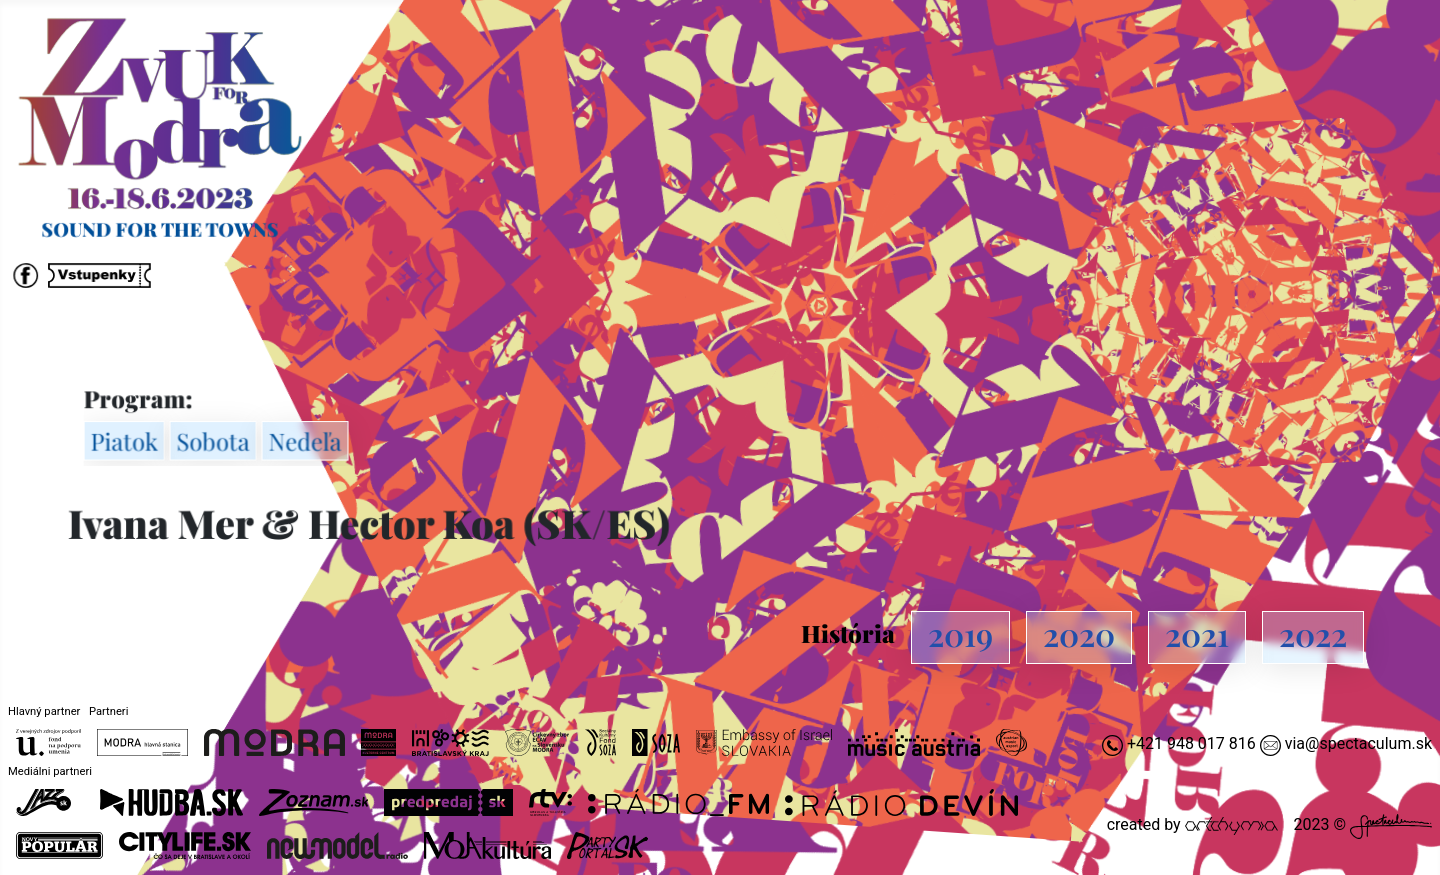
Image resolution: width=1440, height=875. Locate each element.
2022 (1313, 633)
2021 (1197, 633)
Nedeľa (307, 440)
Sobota (216, 440)
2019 (960, 633)
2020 (1079, 633)
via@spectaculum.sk (1358, 743)
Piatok (128, 440)
